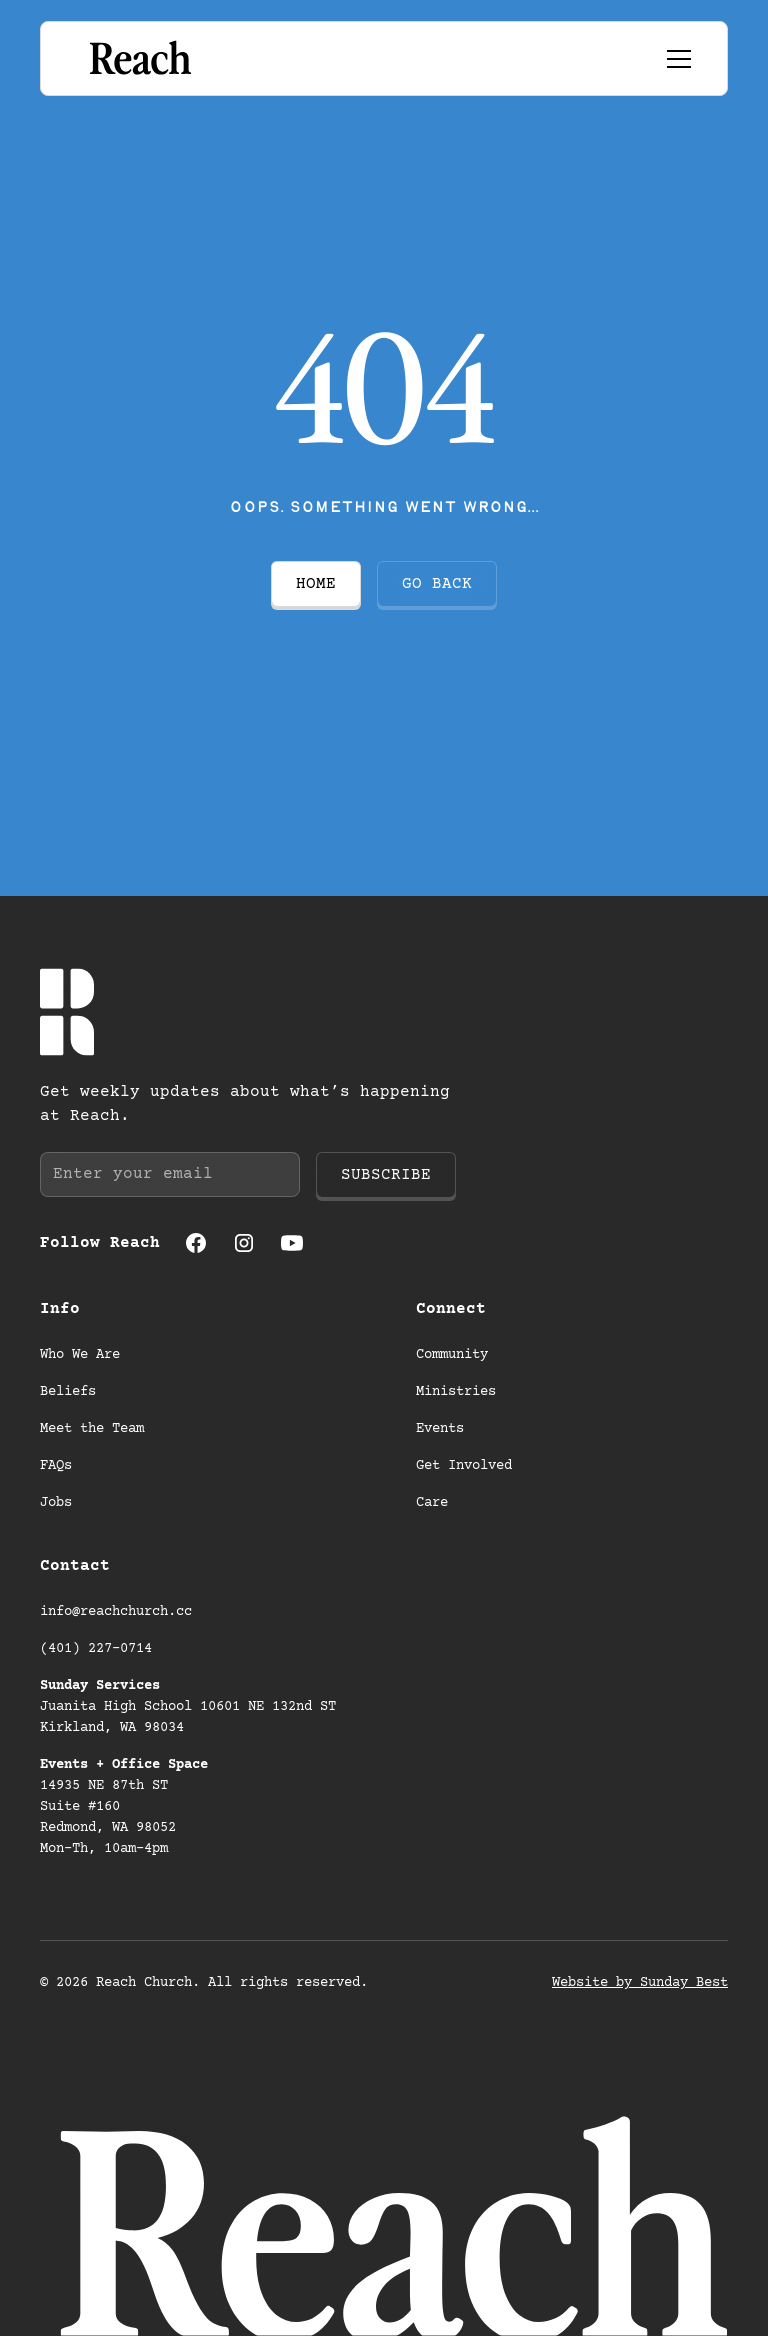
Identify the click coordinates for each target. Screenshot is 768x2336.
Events (440, 1429)
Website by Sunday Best (640, 1983)
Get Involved (464, 1466)
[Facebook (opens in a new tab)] (196, 1243)
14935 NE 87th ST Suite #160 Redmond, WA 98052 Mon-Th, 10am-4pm (124, 1807)
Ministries (456, 1392)
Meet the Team (92, 1429)
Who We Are (80, 1355)
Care (432, 1503)
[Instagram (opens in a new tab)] (244, 1243)
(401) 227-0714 (96, 1649)
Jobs (56, 1503)
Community (452, 1355)
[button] (675, 59)
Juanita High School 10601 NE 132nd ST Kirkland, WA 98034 (192, 1707)
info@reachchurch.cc (116, 1612)
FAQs (56, 1466)
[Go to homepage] (138, 58)
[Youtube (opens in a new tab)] (292, 1243)
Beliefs (68, 1392)
